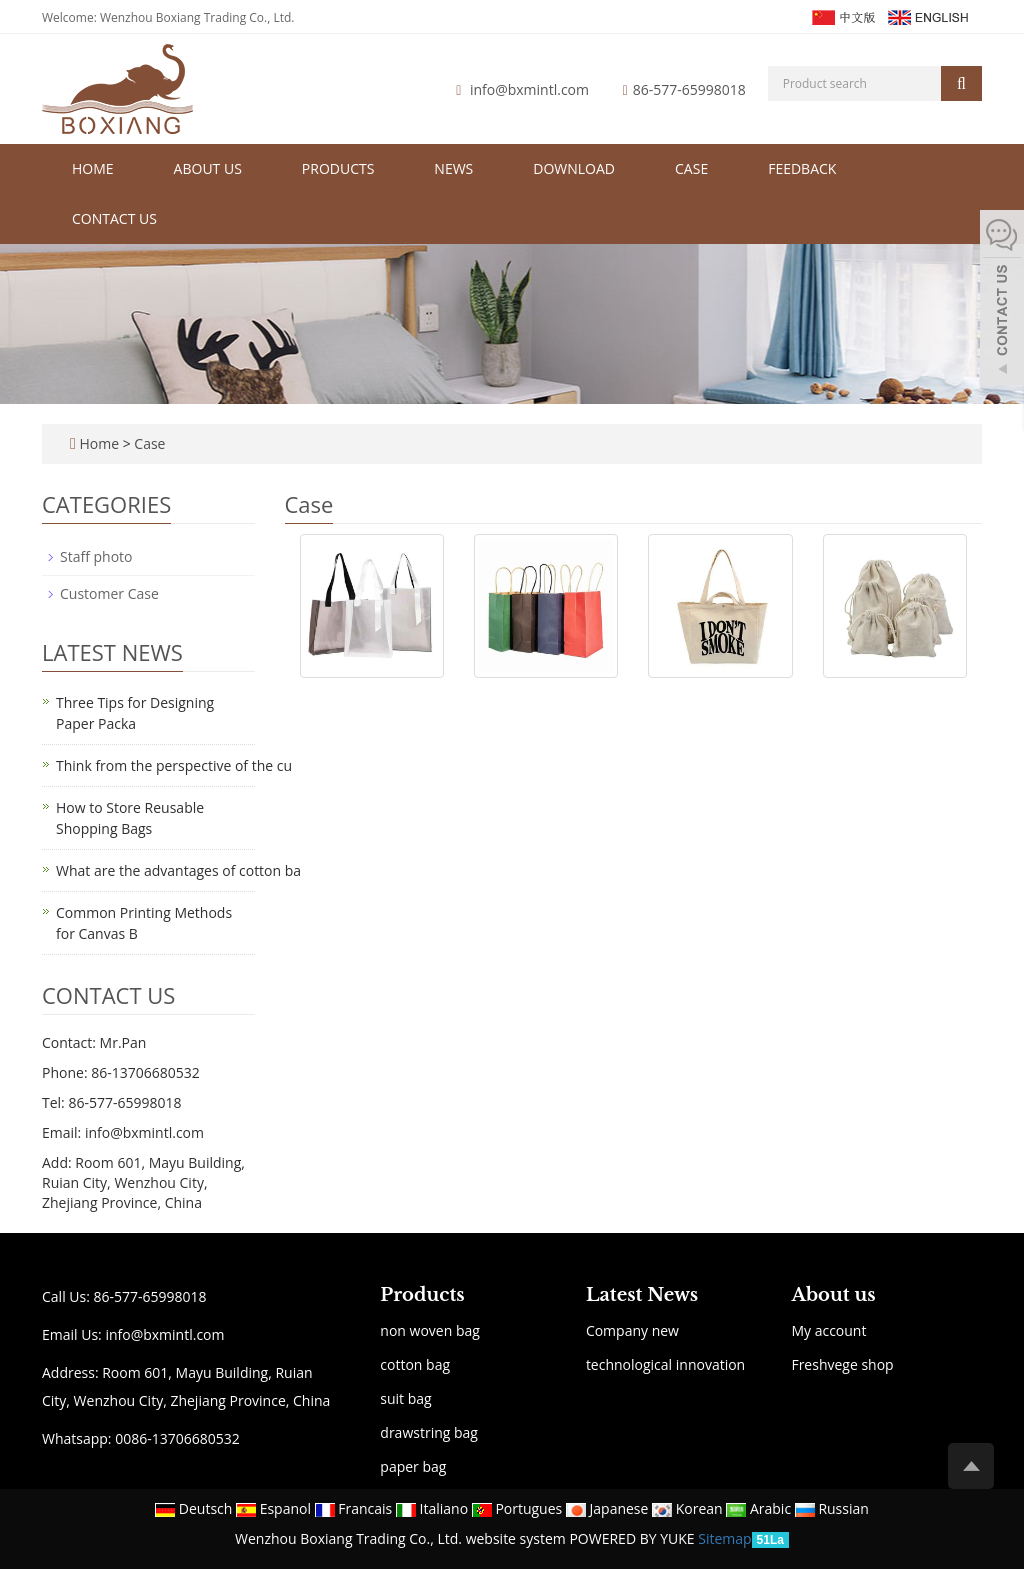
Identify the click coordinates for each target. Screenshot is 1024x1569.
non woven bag (430, 1330)
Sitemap (724, 1538)
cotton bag (415, 1364)
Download (574, 168)
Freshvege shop (842, 1364)
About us (208, 168)
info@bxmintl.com (529, 89)
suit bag (405, 1398)
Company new (632, 1330)
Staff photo (96, 556)
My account (828, 1330)
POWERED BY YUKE (633, 1538)
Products (338, 168)
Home (93, 168)
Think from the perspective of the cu (174, 765)
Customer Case (109, 593)
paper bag (413, 1466)
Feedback (802, 168)
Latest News (642, 1295)
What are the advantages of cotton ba (178, 870)
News (453, 168)
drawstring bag (429, 1432)
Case (691, 168)
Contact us (114, 218)
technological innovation (665, 1364)
